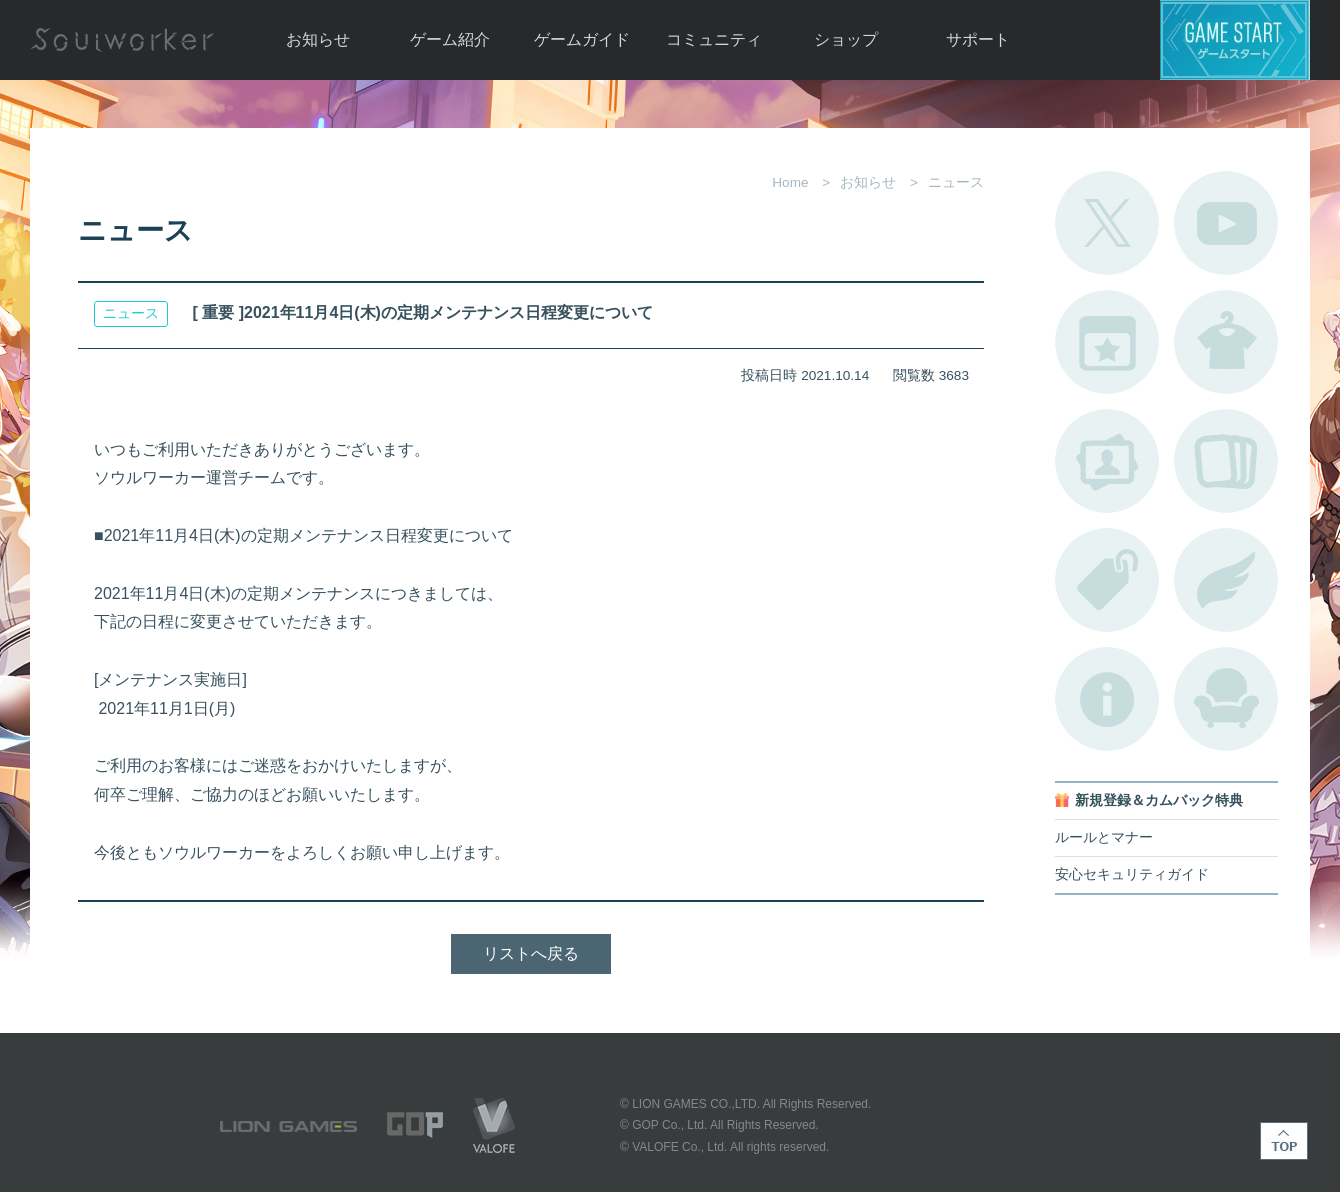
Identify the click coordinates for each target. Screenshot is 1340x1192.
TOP (1284, 1141)
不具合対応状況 (1107, 699)
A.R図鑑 (1226, 461)
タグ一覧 (1107, 580)
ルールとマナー (1104, 837)
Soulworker (122, 40)
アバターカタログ (1226, 342)
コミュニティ (714, 39)
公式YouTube (1226, 223)
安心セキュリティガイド (1132, 874)
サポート (978, 39)
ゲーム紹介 (450, 39)
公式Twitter (1107, 223)
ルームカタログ (1226, 699)
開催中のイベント (1107, 342)
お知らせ (318, 39)
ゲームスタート (1235, 40)
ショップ (846, 39)
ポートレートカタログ (1107, 461)
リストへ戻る (531, 953)
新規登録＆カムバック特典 (1159, 800)
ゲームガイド (582, 39)
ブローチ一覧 (1226, 580)
